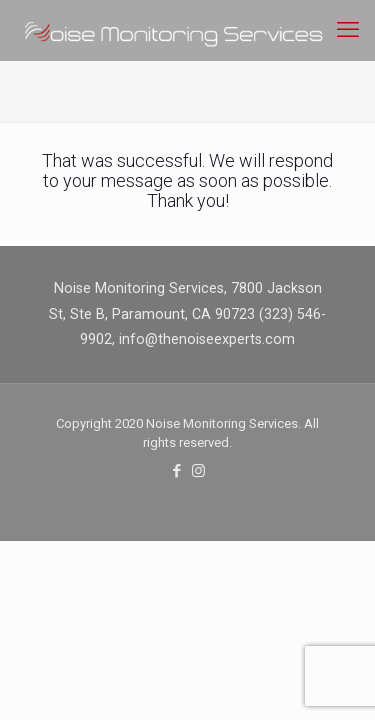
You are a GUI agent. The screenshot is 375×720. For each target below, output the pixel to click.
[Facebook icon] (177, 471)
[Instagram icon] (198, 471)
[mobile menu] (348, 30)
